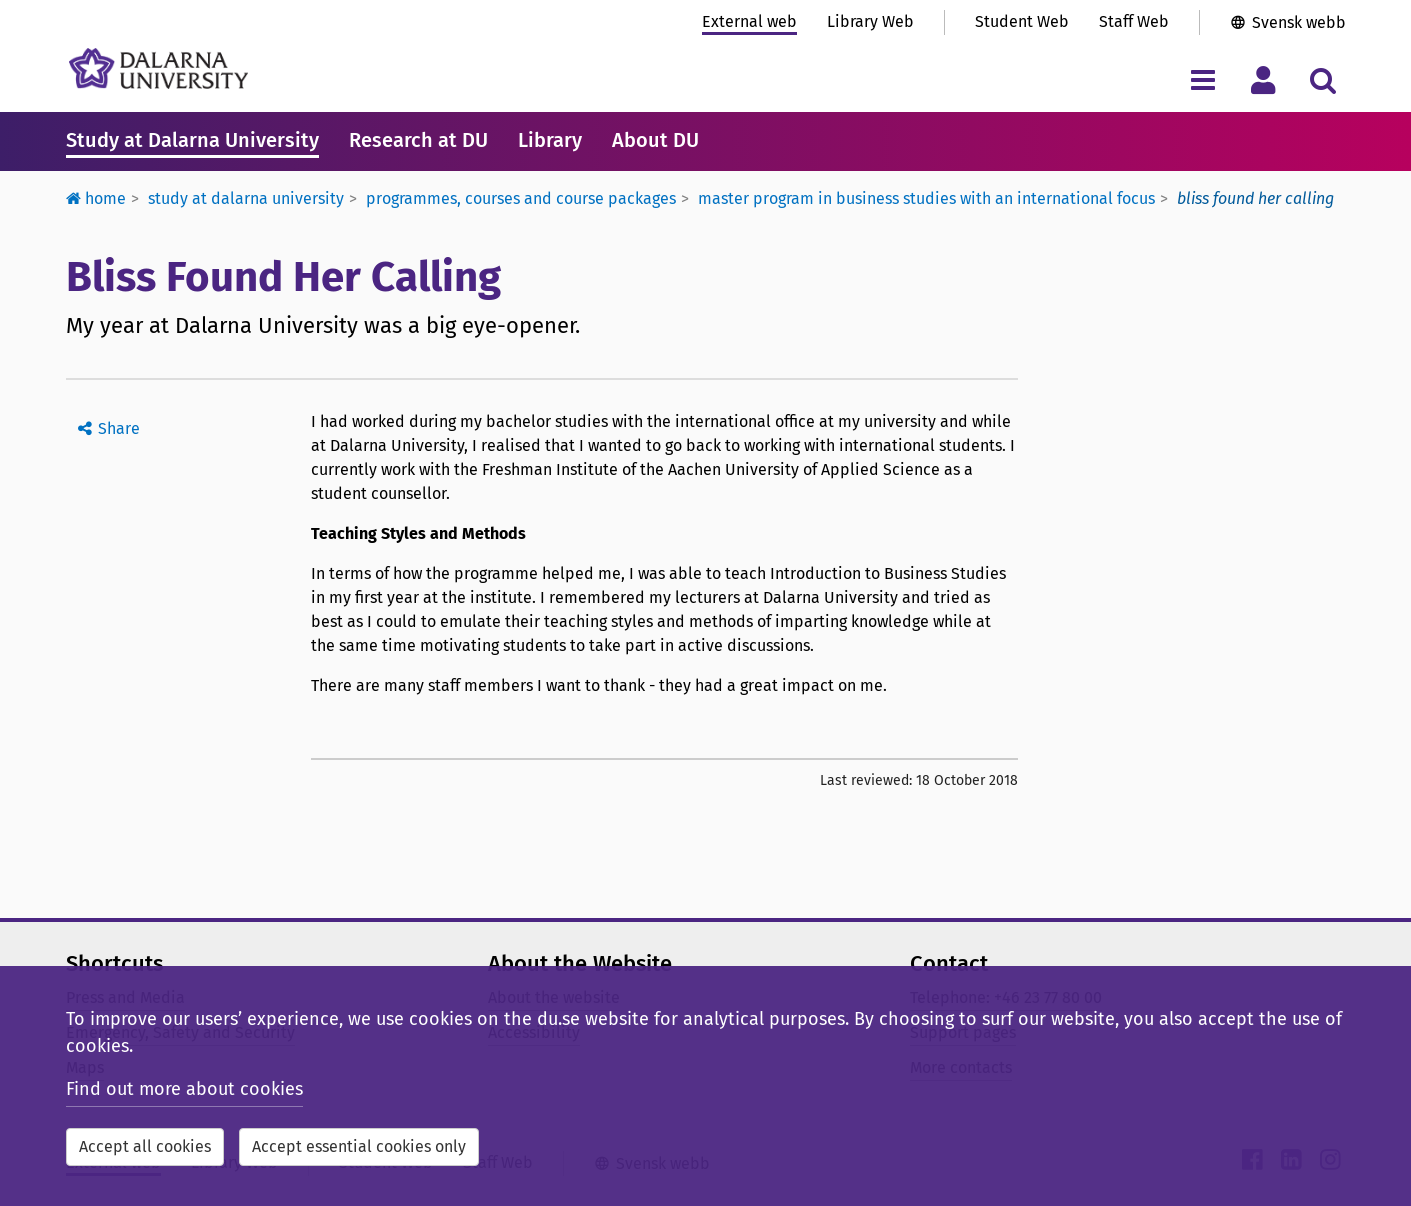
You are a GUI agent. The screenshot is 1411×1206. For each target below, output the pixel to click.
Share (119, 428)
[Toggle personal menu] (1263, 79)
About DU (655, 140)
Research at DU (418, 140)
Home (96, 198)
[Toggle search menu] (1323, 79)
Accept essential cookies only (359, 1146)
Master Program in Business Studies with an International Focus (926, 198)
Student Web (1022, 21)
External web (749, 21)
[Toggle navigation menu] (1203, 79)
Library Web (870, 21)
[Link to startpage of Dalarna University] (159, 68)
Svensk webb (1299, 22)
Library (550, 140)
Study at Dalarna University (192, 140)
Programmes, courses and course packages (521, 198)
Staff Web (1134, 21)
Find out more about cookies (184, 1089)
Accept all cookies (145, 1146)
